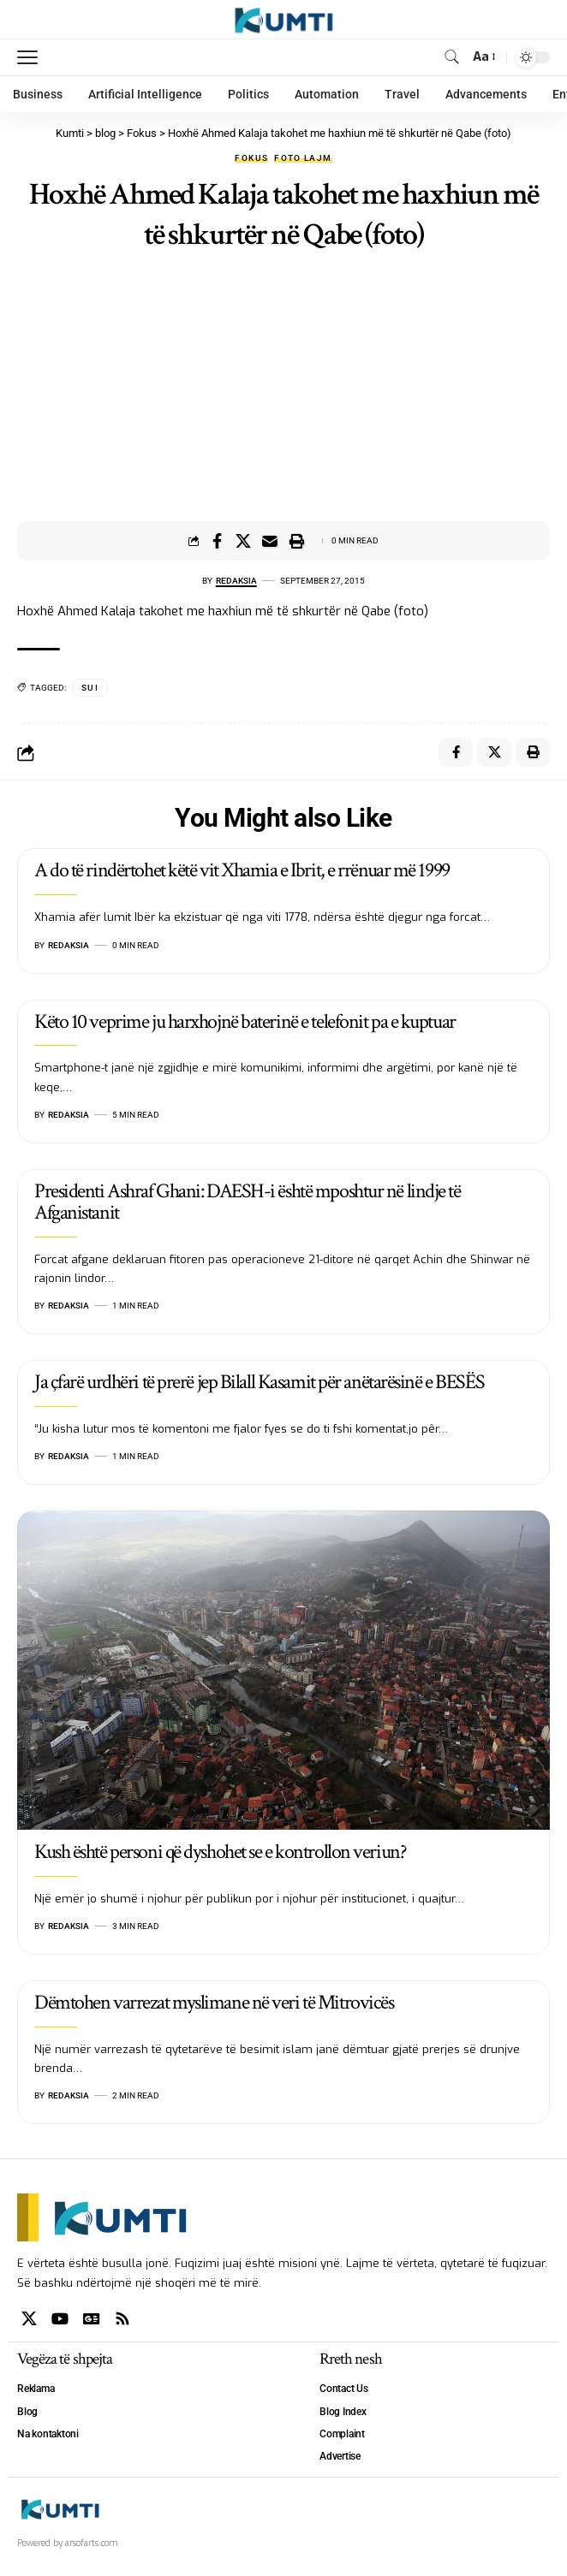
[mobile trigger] (31, 57)
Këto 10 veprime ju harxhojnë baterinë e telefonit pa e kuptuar (245, 1021)
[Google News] (91, 2319)
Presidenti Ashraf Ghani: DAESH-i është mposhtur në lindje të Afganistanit (247, 1202)
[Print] (296, 541)
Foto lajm (302, 158)
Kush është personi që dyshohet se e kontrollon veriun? (220, 1851)
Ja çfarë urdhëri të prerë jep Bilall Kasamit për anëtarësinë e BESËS (259, 1381)
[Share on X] (243, 541)
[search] (451, 57)
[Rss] (122, 2319)
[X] (29, 2319)
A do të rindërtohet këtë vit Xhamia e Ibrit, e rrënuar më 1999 (242, 870)
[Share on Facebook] (217, 541)
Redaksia (236, 580)
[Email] (270, 541)
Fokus (251, 158)
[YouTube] (60, 2319)
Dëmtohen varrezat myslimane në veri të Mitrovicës (213, 2002)
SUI (89, 687)
